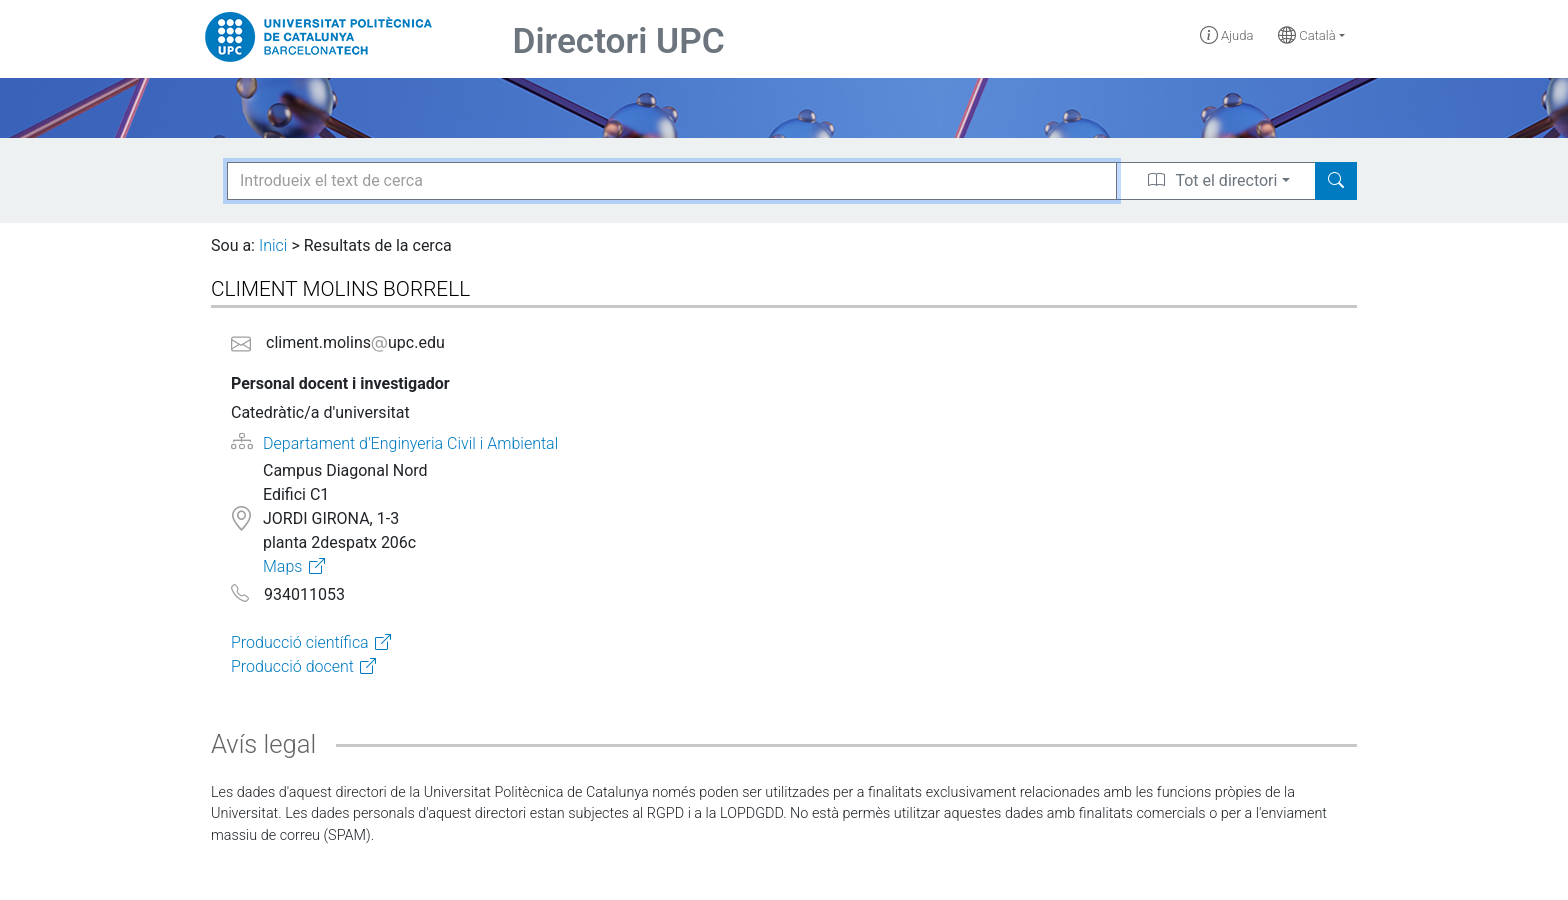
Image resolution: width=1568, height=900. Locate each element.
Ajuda (1227, 35)
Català (1307, 35)
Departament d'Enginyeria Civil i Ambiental (410, 443)
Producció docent (292, 666)
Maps (282, 566)
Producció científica (300, 642)
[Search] (1336, 181)
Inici (273, 245)
